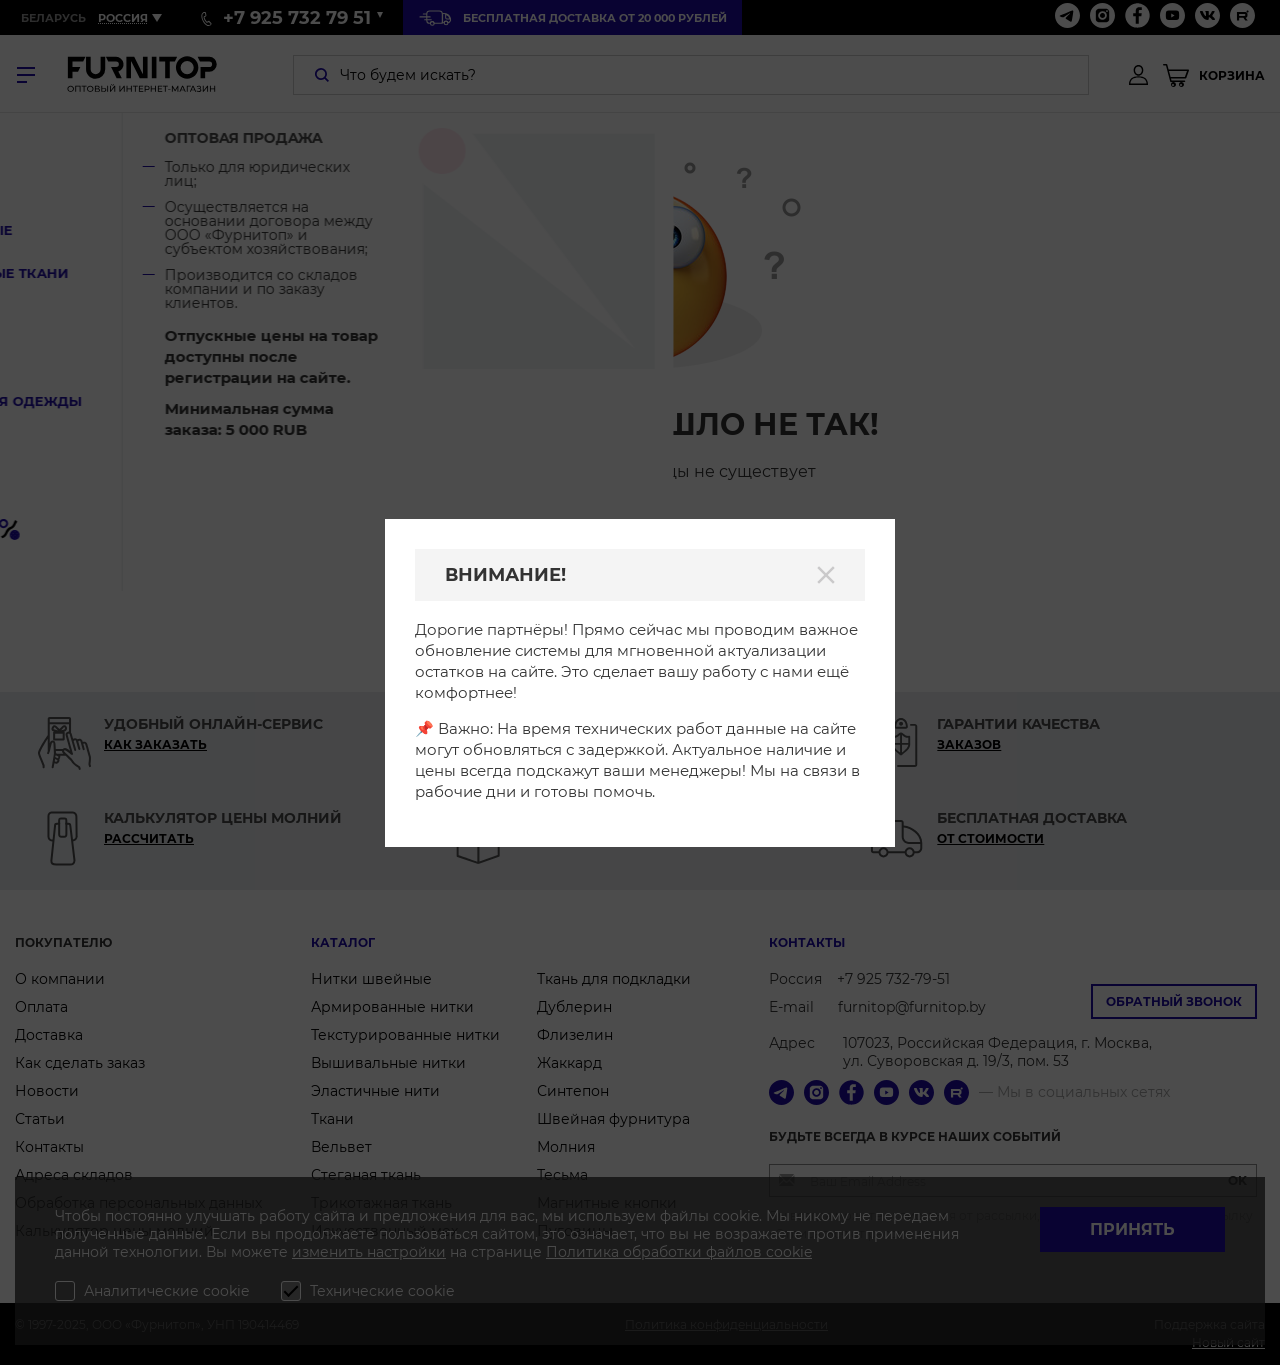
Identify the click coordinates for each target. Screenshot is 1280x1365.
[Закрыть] (826, 575)
